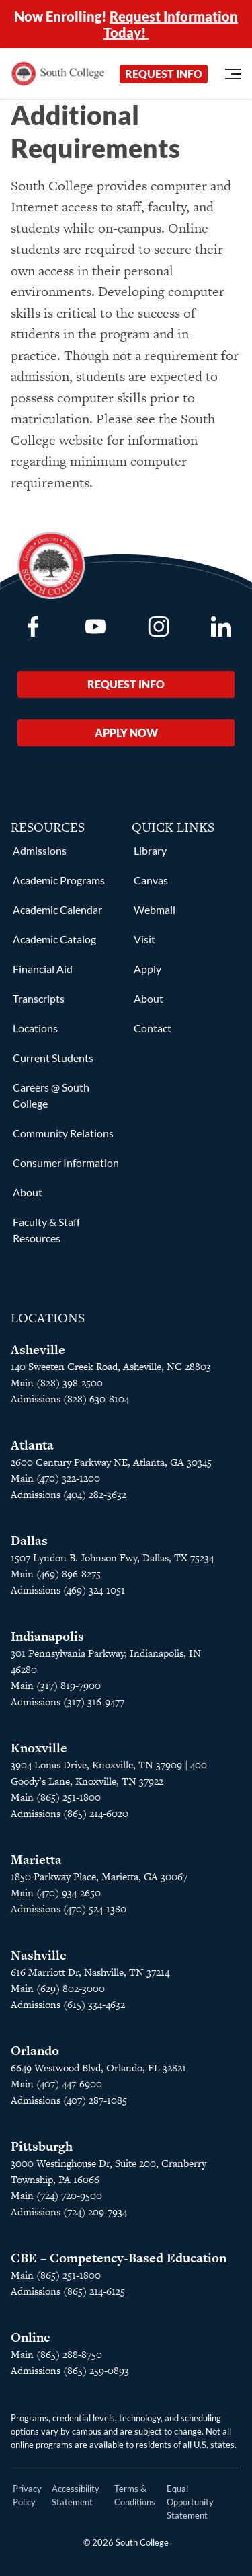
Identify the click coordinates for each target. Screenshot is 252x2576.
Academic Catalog (54, 939)
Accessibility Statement (75, 2495)
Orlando (35, 2051)
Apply (147, 968)
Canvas (151, 879)
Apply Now (126, 732)
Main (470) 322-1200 (55, 1478)
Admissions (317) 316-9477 (67, 1701)
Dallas (29, 1541)
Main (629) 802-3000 (58, 1988)
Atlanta (32, 1445)
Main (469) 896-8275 (56, 1574)
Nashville (39, 1955)
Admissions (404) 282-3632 (68, 1494)
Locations (35, 1028)
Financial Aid (43, 968)
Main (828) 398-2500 (57, 1382)
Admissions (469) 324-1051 (68, 1590)
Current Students (53, 1057)
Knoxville (39, 1748)
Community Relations (63, 1132)
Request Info (163, 73)
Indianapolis (47, 1636)
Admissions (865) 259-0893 (70, 2370)
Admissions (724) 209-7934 (69, 2212)
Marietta (36, 1860)
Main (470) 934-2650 (56, 1893)
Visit (144, 939)
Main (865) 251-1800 (56, 1797)
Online (30, 2337)
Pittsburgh (42, 2146)
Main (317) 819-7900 (56, 1685)
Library (150, 850)
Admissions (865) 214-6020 (69, 1813)
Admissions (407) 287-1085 (69, 2100)
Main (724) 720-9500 (56, 2195)
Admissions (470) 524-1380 (68, 1909)
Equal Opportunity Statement (190, 2502)
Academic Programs (59, 879)
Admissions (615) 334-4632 (68, 2004)
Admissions (40, 850)
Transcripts (39, 998)
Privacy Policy (27, 2495)
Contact (152, 1028)
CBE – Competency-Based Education (118, 2258)
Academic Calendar (57, 909)
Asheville (38, 1349)
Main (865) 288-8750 (56, 2354)
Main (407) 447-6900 (56, 2084)
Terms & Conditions (134, 2495)
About (27, 1192)
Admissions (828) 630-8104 (70, 1399)
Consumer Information (66, 1162)
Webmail (154, 909)
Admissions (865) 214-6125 (68, 2291)
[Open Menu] (233, 74)
